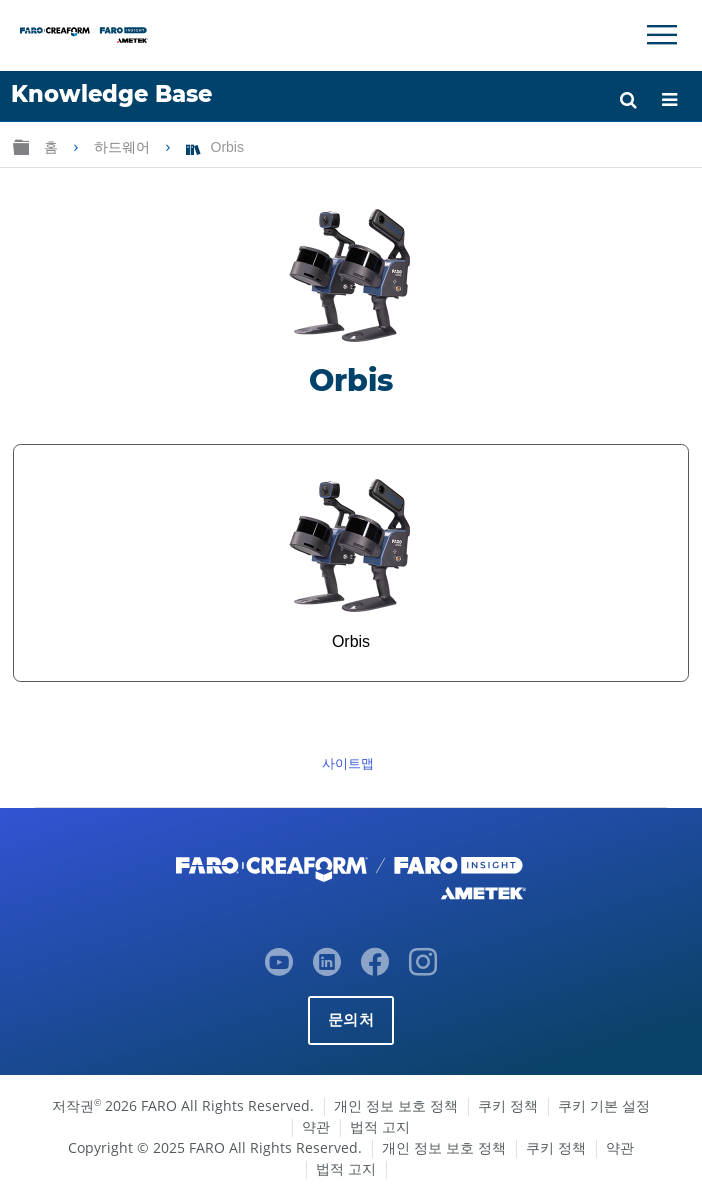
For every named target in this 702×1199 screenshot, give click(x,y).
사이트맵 (348, 763)
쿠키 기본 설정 (604, 1105)
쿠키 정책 (508, 1105)
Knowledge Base (111, 94)
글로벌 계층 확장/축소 (21, 146)
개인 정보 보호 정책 (396, 1105)
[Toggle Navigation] (662, 35)
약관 (316, 1126)
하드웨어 (124, 147)
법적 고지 (380, 1126)
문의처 (351, 1019)
